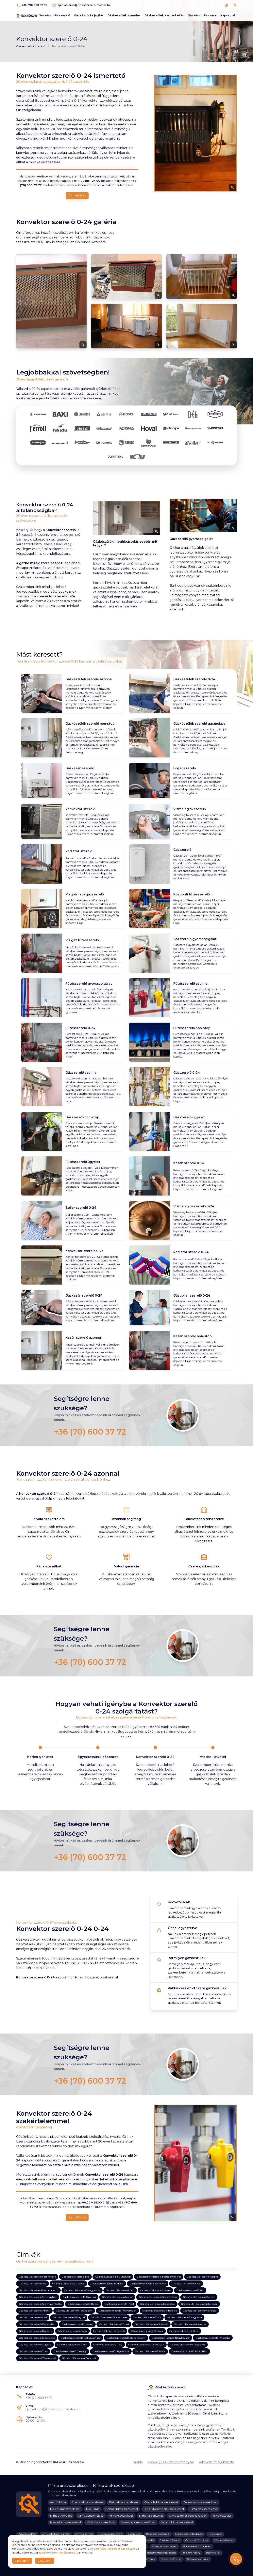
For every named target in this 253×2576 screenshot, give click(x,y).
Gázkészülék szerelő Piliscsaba (212, 2326)
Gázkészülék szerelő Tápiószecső (37, 2347)
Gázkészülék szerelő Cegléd (202, 2265)
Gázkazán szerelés (144, 2529)
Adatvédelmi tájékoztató (216, 2451)
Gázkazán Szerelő (169, 2529)
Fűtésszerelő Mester (61, 2529)
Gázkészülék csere (202, 15)
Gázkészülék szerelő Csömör (147, 2320)
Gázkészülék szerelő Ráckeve (35, 2320)
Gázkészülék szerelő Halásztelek (109, 2306)
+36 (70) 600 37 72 (39, 2387)
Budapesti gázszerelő (110, 2523)
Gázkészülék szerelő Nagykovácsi (171, 2326)
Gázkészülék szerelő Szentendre (147, 2272)
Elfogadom (22, 2560)
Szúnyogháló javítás (198, 2548)
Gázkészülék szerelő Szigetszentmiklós (159, 2265)
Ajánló (138, 2451)
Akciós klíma (58, 2491)
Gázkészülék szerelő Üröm (72, 2333)
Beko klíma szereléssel (123, 2491)
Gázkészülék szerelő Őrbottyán (146, 2333)
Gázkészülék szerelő (54, 15)
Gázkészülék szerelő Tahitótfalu (189, 2340)
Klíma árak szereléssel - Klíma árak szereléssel (91, 2474)
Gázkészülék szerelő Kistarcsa (199, 2299)
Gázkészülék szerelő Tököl (72, 2320)
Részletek (95, 2570)
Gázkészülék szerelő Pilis (147, 2306)
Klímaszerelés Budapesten (197, 2535)
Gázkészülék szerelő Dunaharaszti (38, 2279)
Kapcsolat (227, 15)
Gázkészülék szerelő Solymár (151, 2313)
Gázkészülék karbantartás (164, 15)
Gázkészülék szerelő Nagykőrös (82, 2279)
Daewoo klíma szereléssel (200, 2491)
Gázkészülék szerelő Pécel (119, 2292)
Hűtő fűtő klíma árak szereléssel (164, 2498)
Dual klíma (92, 2498)
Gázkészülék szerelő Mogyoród (187, 2333)
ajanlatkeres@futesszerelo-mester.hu (52, 2398)
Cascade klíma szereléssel (161, 2491)
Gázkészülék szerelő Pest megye (37, 2265)
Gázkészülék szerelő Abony (34, 2299)
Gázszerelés (134, 2523)
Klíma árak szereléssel (204, 2498)
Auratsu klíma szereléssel (87, 2491)
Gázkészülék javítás (89, 15)
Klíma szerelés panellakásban (188, 2504)
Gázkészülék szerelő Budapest (79, 2347)
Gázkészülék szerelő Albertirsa (159, 2299)
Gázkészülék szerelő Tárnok (109, 2320)
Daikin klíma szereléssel (65, 2498)
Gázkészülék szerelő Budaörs (107, 2272)
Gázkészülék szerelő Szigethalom (158, 2286)
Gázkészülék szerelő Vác (32, 2272)
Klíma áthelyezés (61, 2504)
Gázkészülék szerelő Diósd (114, 2313)
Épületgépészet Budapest (189, 2523)
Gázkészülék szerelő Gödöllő (68, 2272)
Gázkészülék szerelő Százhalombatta (40, 2292)
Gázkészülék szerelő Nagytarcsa (111, 2340)
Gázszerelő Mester (223, 2529)
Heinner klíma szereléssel (121, 2498)
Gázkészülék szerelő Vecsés (155, 2279)
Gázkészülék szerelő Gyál (186, 2272)
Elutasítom (44, 2560)
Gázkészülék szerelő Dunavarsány (126, 2326)
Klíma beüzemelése (91, 2504)
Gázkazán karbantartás (115, 2529)
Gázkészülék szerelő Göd (120, 2279)
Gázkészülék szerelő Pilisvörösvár (117, 2299)
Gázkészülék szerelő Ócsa (183, 2320)
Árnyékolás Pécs (27, 2523)
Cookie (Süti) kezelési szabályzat (171, 2451)
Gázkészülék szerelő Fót (190, 2279)
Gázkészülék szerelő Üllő (33, 2306)
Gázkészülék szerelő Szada (150, 2340)
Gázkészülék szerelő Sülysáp (35, 2333)
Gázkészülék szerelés (124, 15)
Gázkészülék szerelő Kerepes (190, 2313)
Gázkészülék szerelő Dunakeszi (113, 2265)
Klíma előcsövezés (121, 2504)
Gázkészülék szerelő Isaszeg (77, 2313)
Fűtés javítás (215, 2523)
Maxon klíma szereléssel (65, 2511)
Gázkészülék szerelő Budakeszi (157, 2292)
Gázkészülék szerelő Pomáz (199, 2286)
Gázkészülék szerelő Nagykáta (184, 2306)
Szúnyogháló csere (171, 2548)
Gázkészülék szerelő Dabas (83, 2292)
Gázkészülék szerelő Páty (107, 2333)
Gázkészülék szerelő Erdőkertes (37, 2326)
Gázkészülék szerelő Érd (75, 2265)
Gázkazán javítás (86, 2529)
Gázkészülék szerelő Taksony (70, 2340)
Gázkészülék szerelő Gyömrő (79, 2286)
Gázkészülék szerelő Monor (117, 2286)
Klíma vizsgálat (221, 2504)
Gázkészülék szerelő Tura (33, 2340)
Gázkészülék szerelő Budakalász (37, 2313)
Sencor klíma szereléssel (177, 2511)
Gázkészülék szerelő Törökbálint (74, 2299)
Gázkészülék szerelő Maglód (69, 2306)
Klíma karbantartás (151, 2504)
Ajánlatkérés (77, 195)
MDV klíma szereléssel (101, 2511)
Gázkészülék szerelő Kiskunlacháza (80, 2326)
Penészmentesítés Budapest (160, 2541)
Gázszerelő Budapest (196, 2529)
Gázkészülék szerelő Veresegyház (38, 2286)
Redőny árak (213, 2541)
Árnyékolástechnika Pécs (55, 2523)
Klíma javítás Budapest (164, 2535)
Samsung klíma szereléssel (138, 2511)
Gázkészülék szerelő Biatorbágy (199, 2292)
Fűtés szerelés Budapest (31, 2529)
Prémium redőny (191, 2541)
